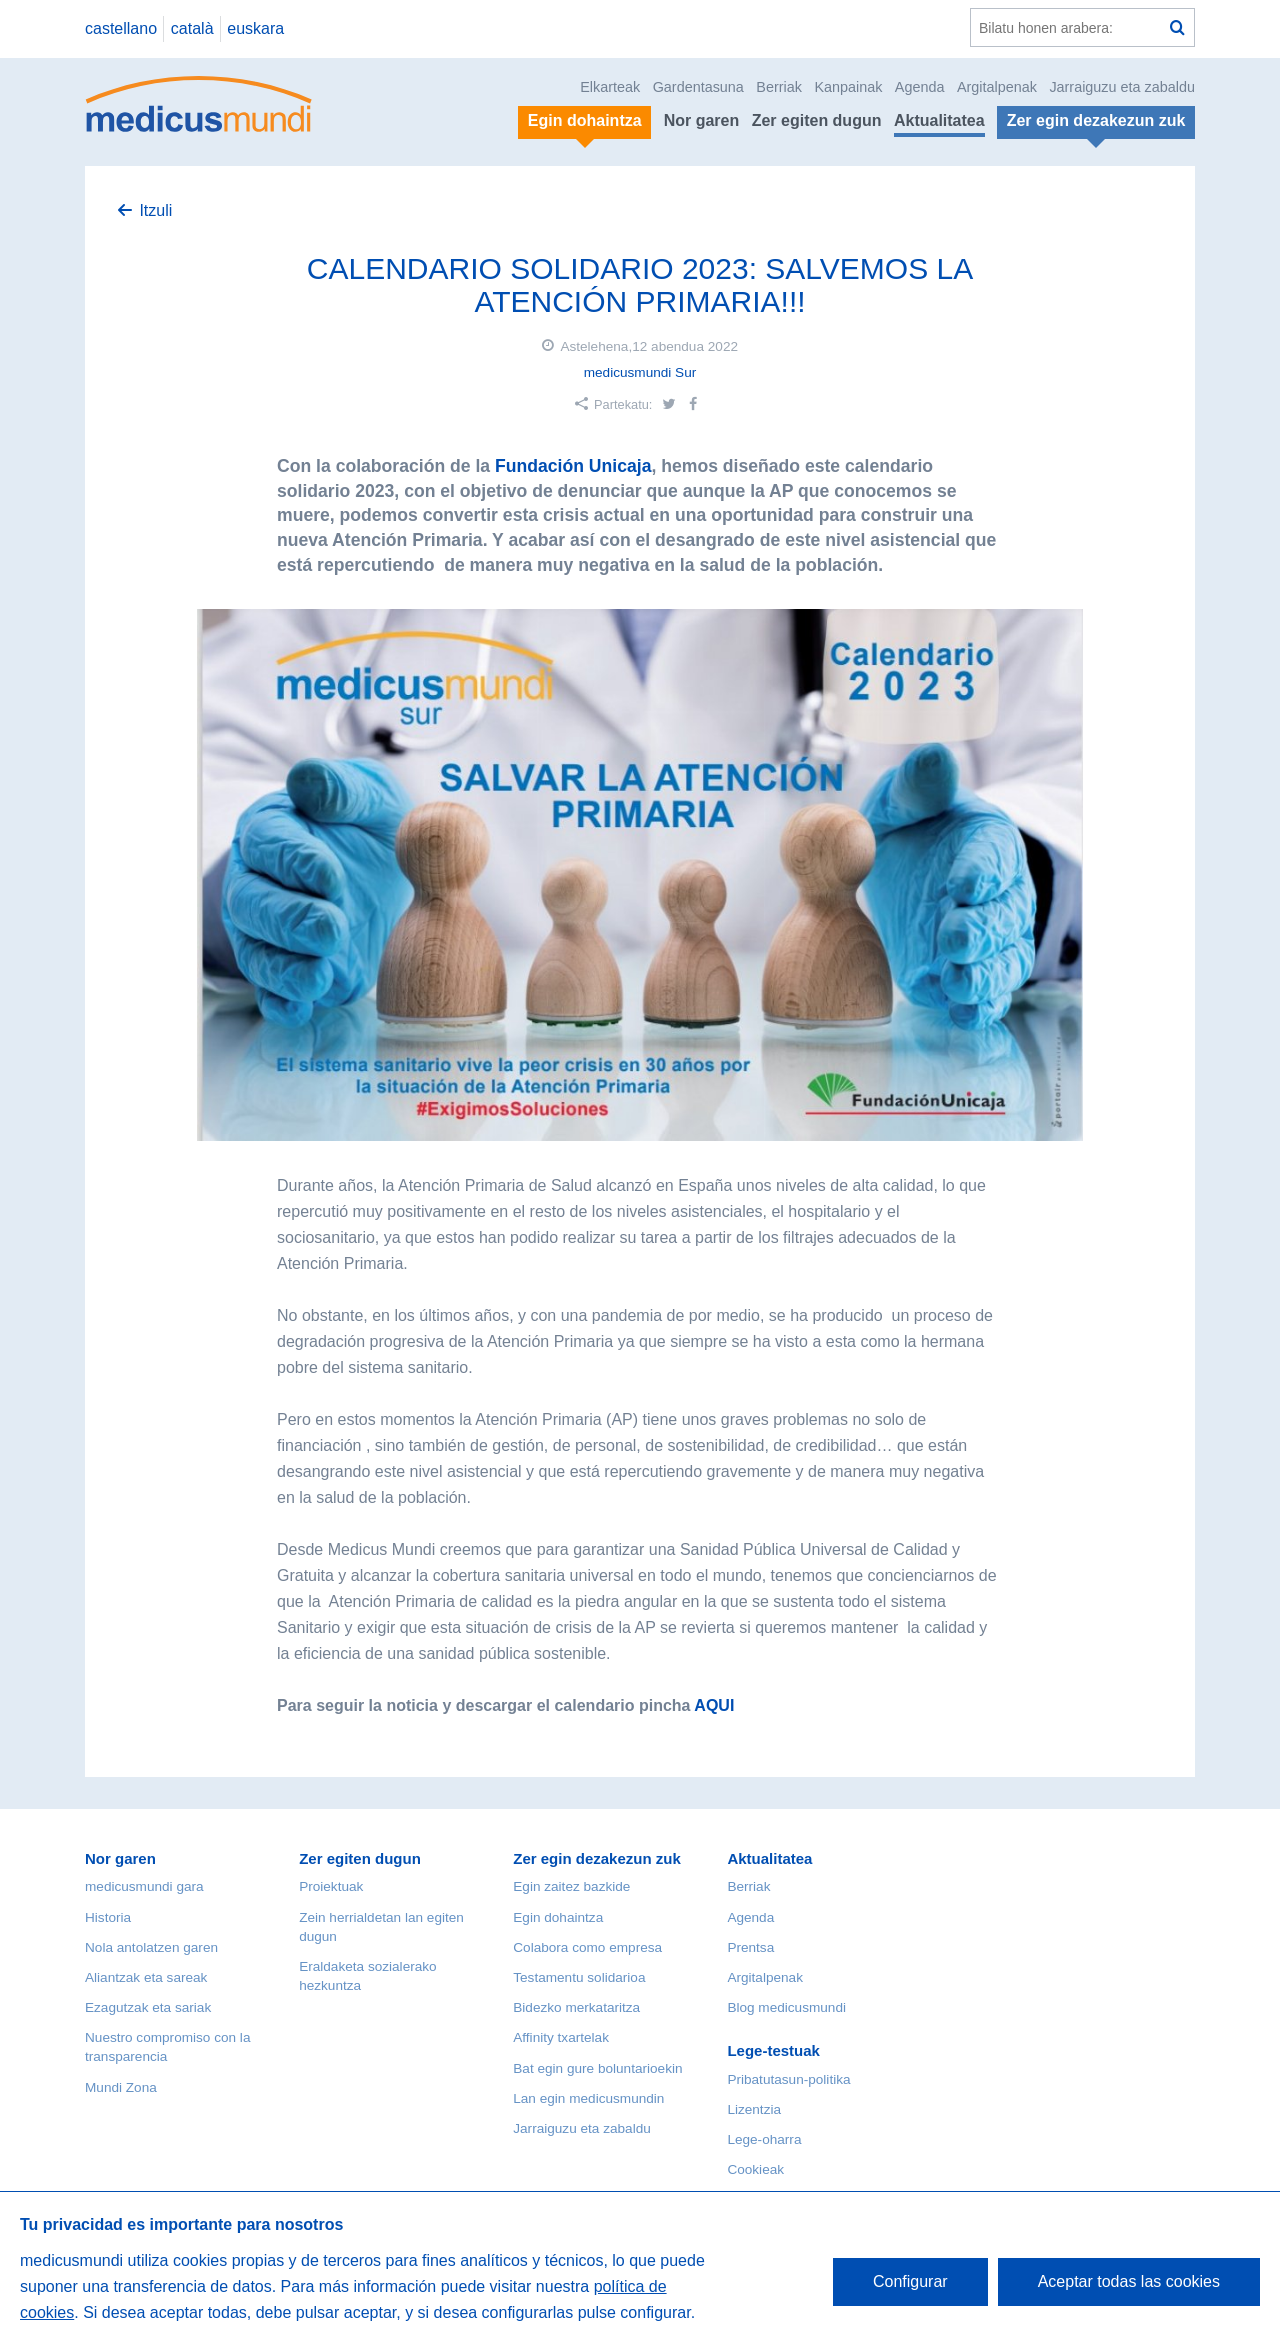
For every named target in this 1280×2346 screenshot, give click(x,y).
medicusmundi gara (144, 1886)
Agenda (920, 87)
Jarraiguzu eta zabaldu (1122, 87)
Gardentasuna (698, 87)
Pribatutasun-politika (788, 2079)
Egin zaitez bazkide (571, 1886)
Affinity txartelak (561, 2037)
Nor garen (702, 120)
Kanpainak (848, 87)
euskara (255, 28)
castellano (121, 28)
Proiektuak (331, 1886)
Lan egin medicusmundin (588, 2098)
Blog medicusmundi (786, 2007)
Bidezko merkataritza (576, 2007)
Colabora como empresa (587, 1947)
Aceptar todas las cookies (1129, 2281)
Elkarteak (610, 87)
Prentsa (750, 1947)
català (192, 28)
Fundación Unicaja (570, 466)
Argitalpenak (997, 87)
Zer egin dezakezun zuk (597, 1858)
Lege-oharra (764, 2139)
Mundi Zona (121, 2087)
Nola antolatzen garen (151, 1947)
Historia (108, 1917)
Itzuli (155, 210)
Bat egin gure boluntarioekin (597, 2068)
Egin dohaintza (558, 1917)
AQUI (716, 1705)
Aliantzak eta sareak (146, 1977)
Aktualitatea (939, 120)
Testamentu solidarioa (579, 1977)
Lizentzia (754, 2109)
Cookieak (755, 2169)
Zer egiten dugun (817, 120)
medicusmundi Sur (640, 372)
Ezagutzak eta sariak (148, 2007)
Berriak (779, 87)
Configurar (910, 2281)
